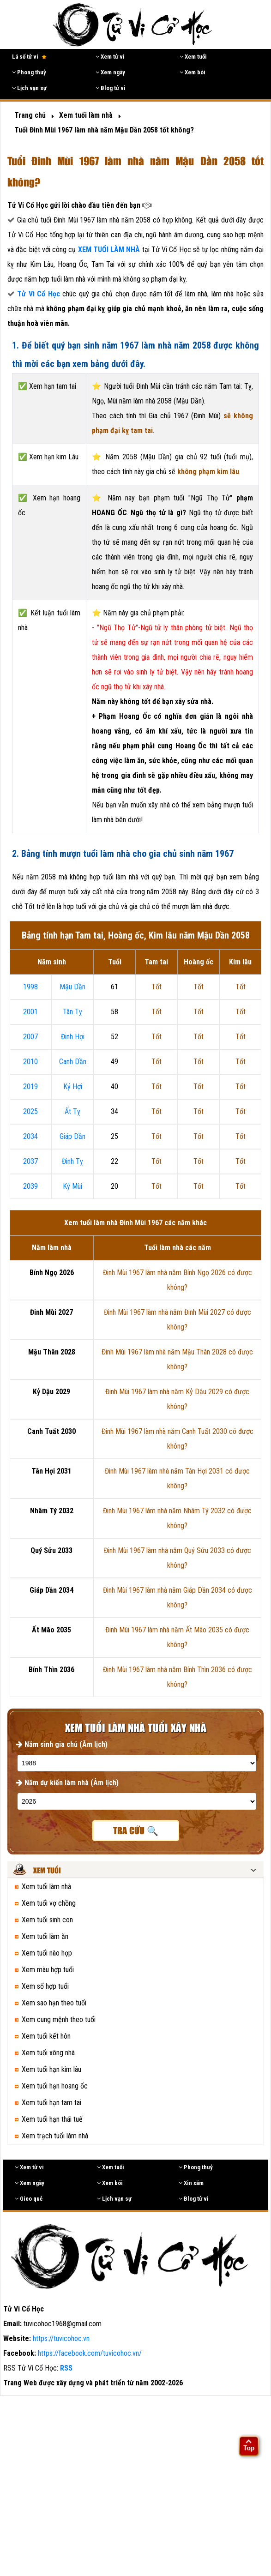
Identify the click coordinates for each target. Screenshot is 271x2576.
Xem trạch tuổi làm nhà (55, 2135)
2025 (30, 1111)
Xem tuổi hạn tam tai (51, 2102)
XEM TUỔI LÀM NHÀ (110, 249)
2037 (30, 1161)
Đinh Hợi (72, 1036)
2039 (30, 1186)
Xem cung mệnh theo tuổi (59, 2019)
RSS (66, 2368)
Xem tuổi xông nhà (48, 2052)
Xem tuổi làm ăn (45, 1936)
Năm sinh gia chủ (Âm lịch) (62, 1744)
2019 (30, 1086)
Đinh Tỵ (72, 1161)
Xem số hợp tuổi (45, 1986)
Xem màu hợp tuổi (48, 1969)
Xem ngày (110, 72)
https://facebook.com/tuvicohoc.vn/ (90, 2353)
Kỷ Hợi (72, 1086)
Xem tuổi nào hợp (47, 1953)
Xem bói (192, 72)
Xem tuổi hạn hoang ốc (55, 2086)
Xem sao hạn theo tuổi (54, 2002)
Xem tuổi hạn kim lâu (51, 2069)
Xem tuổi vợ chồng (49, 1903)
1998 (30, 986)
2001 (30, 1011)
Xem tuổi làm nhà (46, 1886)
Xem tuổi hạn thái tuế (52, 2119)
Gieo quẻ (28, 2198)
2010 (30, 1061)
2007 (30, 1036)
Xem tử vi (110, 56)
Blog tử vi (111, 87)
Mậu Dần (72, 986)
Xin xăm (191, 2182)
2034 (30, 1136)
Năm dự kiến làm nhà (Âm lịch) (67, 1782)
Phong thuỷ (29, 72)
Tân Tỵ (72, 1011)
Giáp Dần (72, 1136)
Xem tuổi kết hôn (46, 2036)
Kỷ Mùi (72, 1186)
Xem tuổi (193, 56)
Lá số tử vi (29, 56)
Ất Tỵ (72, 1111)
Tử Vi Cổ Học (38, 293)
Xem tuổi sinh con (47, 1919)
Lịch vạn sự (29, 87)
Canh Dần (72, 1061)
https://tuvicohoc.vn (61, 2338)
